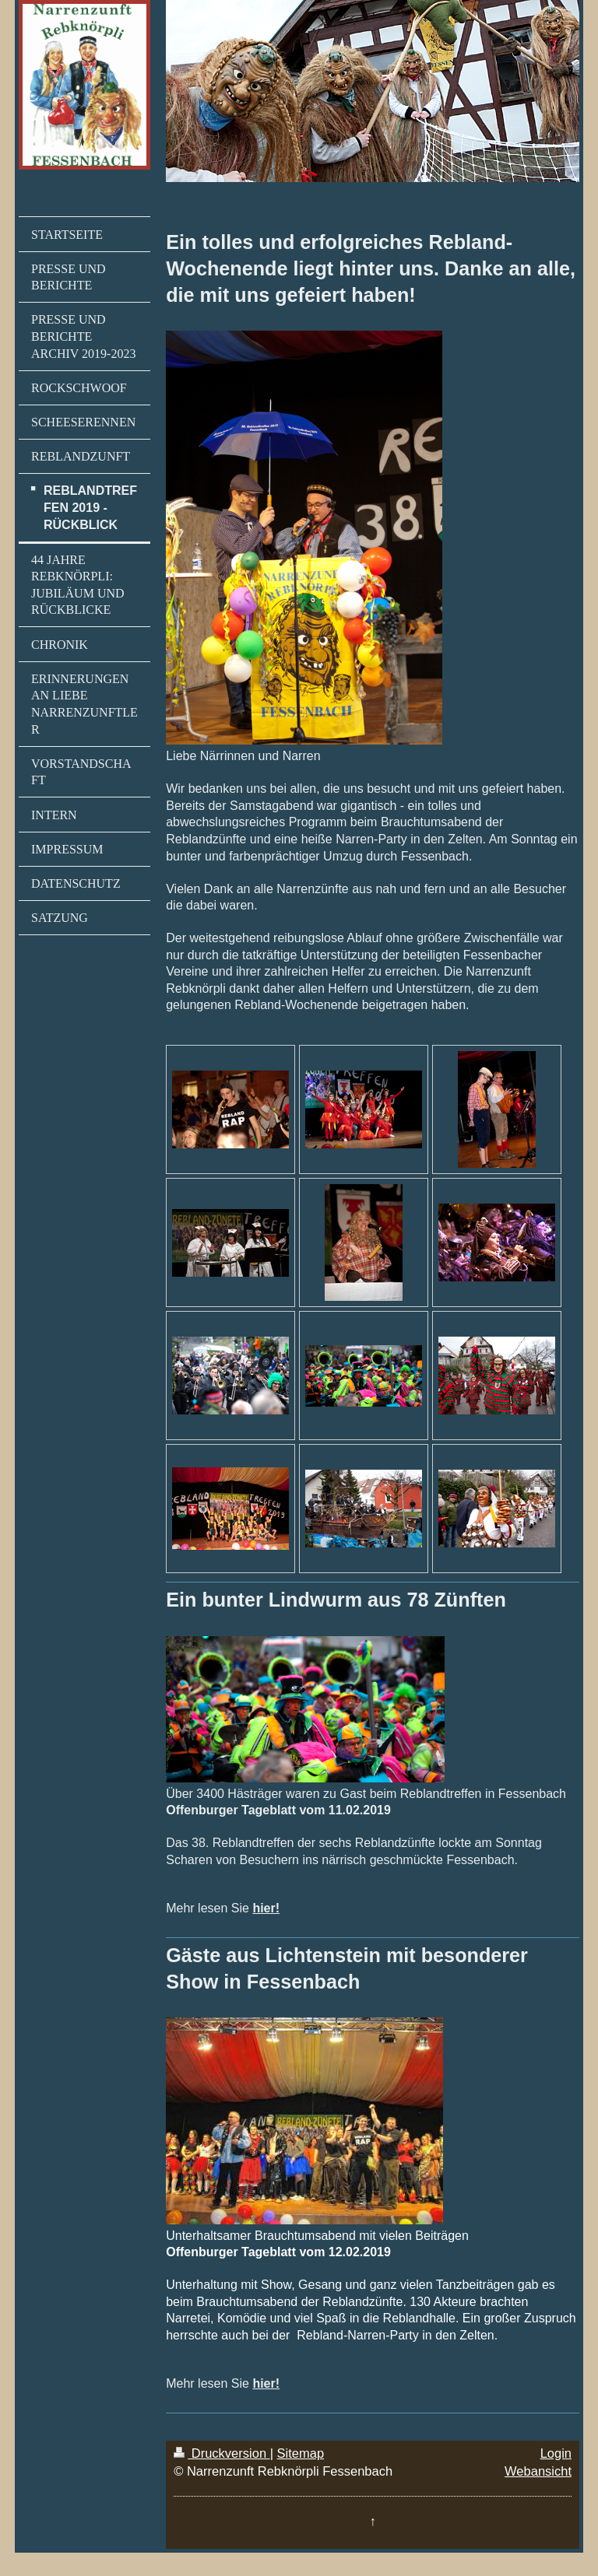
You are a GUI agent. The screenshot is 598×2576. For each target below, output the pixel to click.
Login (556, 2453)
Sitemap (301, 2453)
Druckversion (221, 2453)
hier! (266, 1908)
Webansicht (538, 2471)
